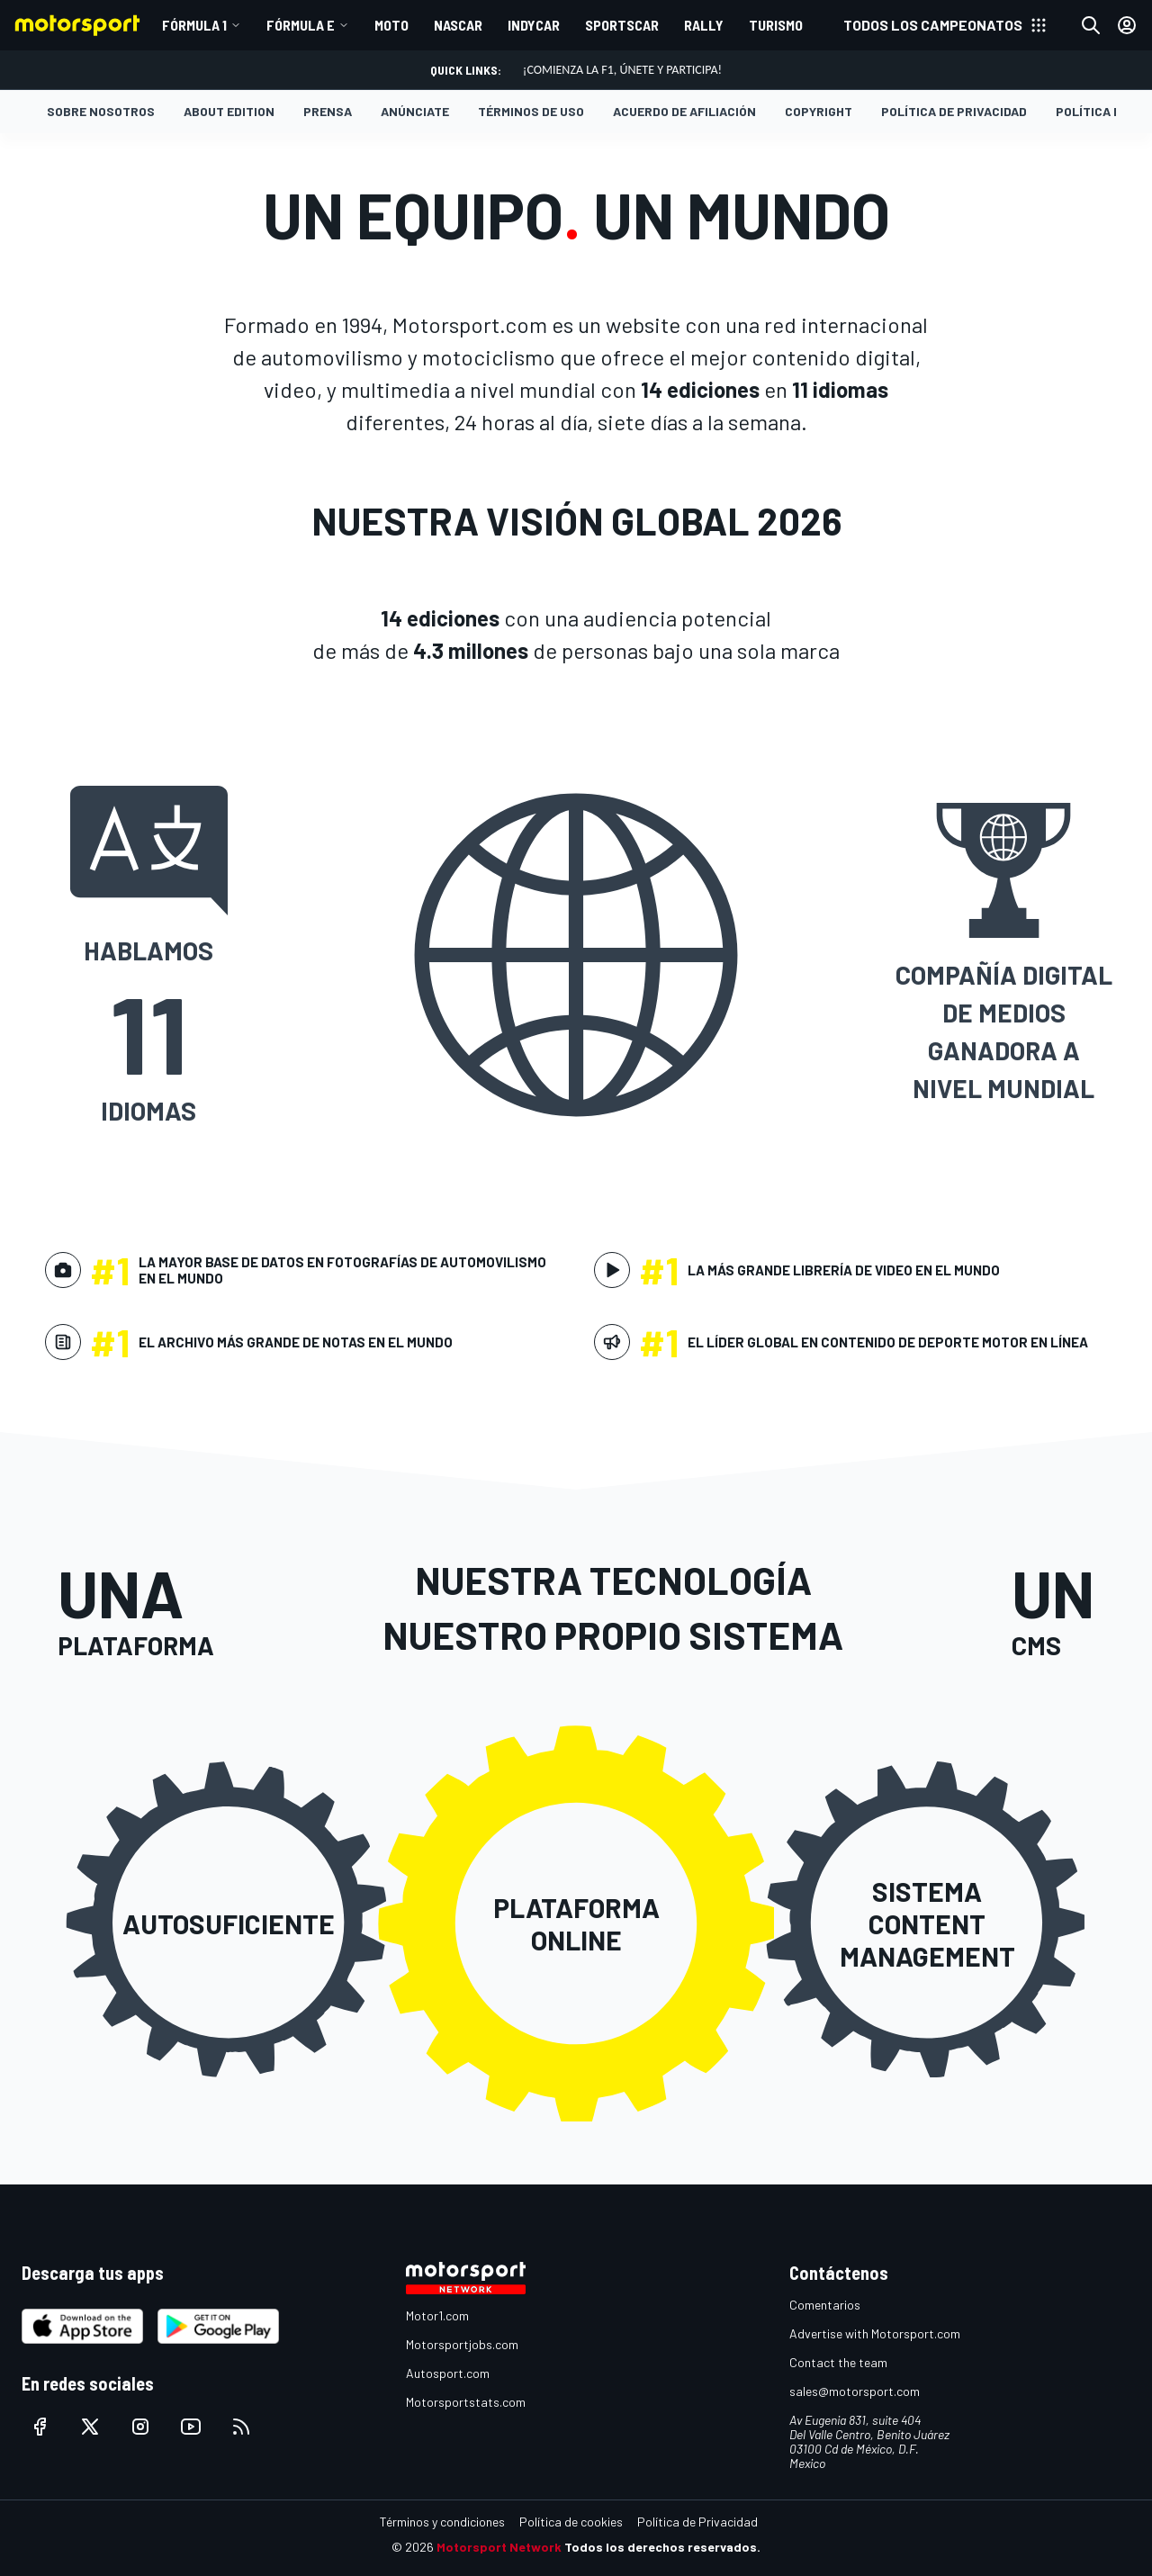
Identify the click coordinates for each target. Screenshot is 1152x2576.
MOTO (391, 24)
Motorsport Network (499, 2546)
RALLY (704, 24)
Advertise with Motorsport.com (874, 2333)
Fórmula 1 (194, 24)
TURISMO (776, 24)
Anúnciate (415, 111)
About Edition (229, 111)
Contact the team (838, 2362)
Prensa (327, 111)
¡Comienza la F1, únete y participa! (622, 69)
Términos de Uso (531, 111)
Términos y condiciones (442, 2521)
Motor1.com (437, 2315)
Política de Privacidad (954, 111)
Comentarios (824, 2304)
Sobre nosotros (101, 111)
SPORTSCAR (622, 24)
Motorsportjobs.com (462, 2344)
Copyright (818, 111)
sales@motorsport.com (854, 2391)
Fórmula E (300, 24)
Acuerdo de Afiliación (684, 111)
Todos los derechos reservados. (662, 2546)
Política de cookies (571, 2521)
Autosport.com (448, 2373)
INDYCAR (534, 24)
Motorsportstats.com (466, 2401)
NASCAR (458, 24)
